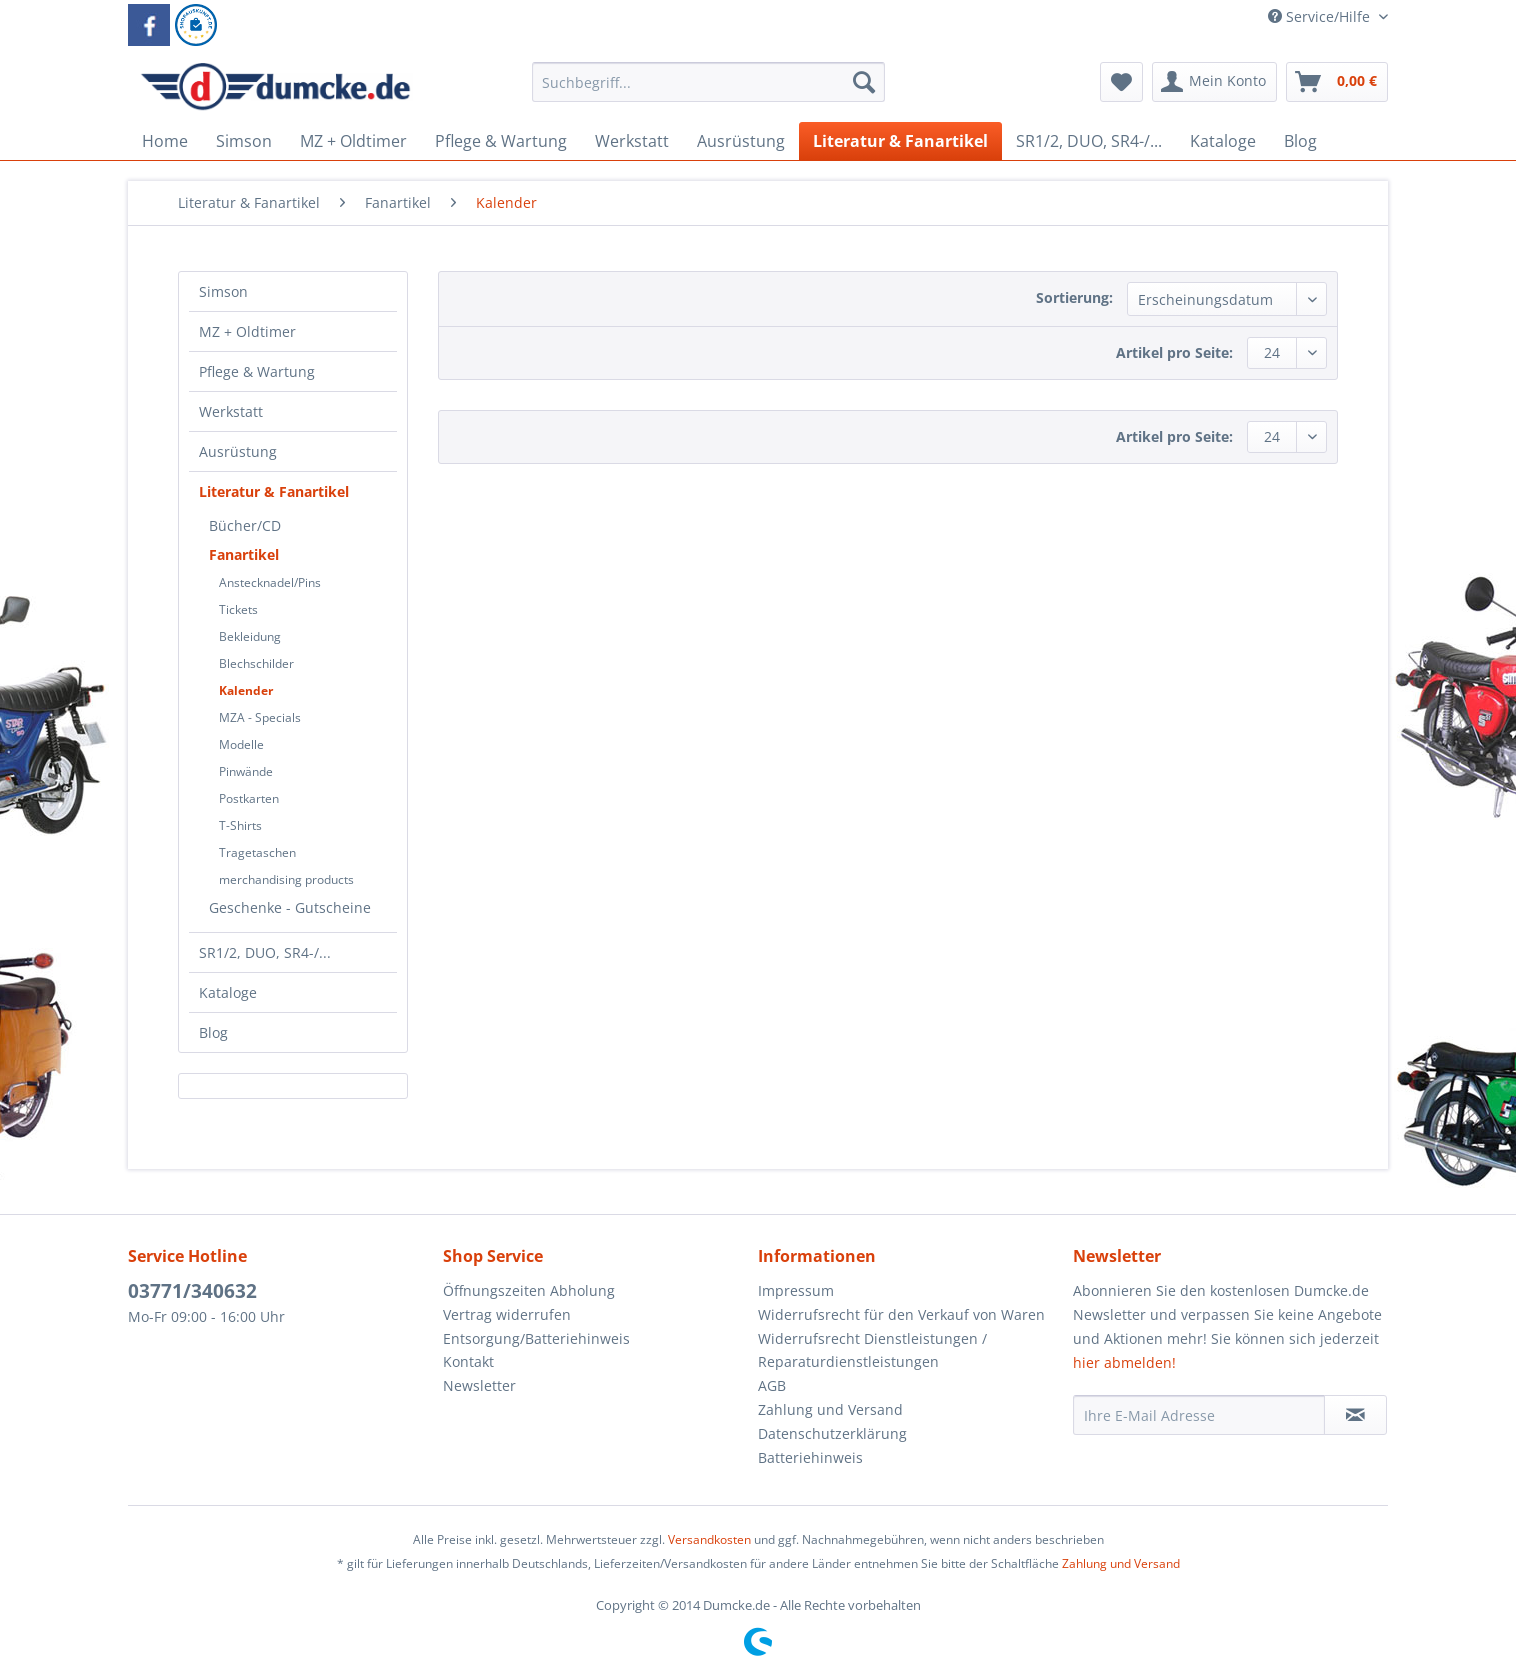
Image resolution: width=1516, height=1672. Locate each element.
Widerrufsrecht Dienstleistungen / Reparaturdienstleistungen (872, 1350)
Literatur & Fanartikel (274, 491)
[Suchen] (864, 82)
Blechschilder (256, 663)
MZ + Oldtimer (247, 331)
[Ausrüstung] (741, 141)
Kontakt (468, 1361)
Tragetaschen (257, 852)
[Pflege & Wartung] (501, 141)
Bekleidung (250, 636)
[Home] (165, 141)
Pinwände (246, 771)
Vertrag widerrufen (507, 1314)
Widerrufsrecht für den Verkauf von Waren (901, 1314)
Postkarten (249, 798)
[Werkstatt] (632, 141)
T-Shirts (240, 825)
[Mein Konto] (1214, 82)
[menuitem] (708, 91)
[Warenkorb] (1337, 82)
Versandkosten (709, 1539)
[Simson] (244, 141)
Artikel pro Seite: (1174, 352)
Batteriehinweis (810, 1457)
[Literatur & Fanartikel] (900, 141)
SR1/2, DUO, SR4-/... (265, 952)
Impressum (796, 1290)
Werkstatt (231, 411)
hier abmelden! (1124, 1362)
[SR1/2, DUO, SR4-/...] (1089, 141)
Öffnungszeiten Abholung (529, 1290)
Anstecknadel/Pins (270, 582)
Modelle (241, 744)
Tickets (238, 609)
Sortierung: (1074, 297)
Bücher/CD (245, 525)
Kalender (246, 690)
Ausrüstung (238, 451)
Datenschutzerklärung (832, 1433)
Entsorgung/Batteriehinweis (536, 1338)
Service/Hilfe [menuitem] (1321, 16)
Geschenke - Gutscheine (290, 907)
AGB (772, 1385)
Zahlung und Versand (830, 1409)
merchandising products (286, 879)
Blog (213, 1032)
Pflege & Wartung (257, 371)
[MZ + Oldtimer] (353, 141)
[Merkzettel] (1121, 82)
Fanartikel (244, 554)
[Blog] (1300, 141)
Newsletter (479, 1385)
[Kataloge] (1223, 141)
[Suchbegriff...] (708, 82)
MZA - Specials (260, 717)
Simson (223, 291)
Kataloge (228, 992)
